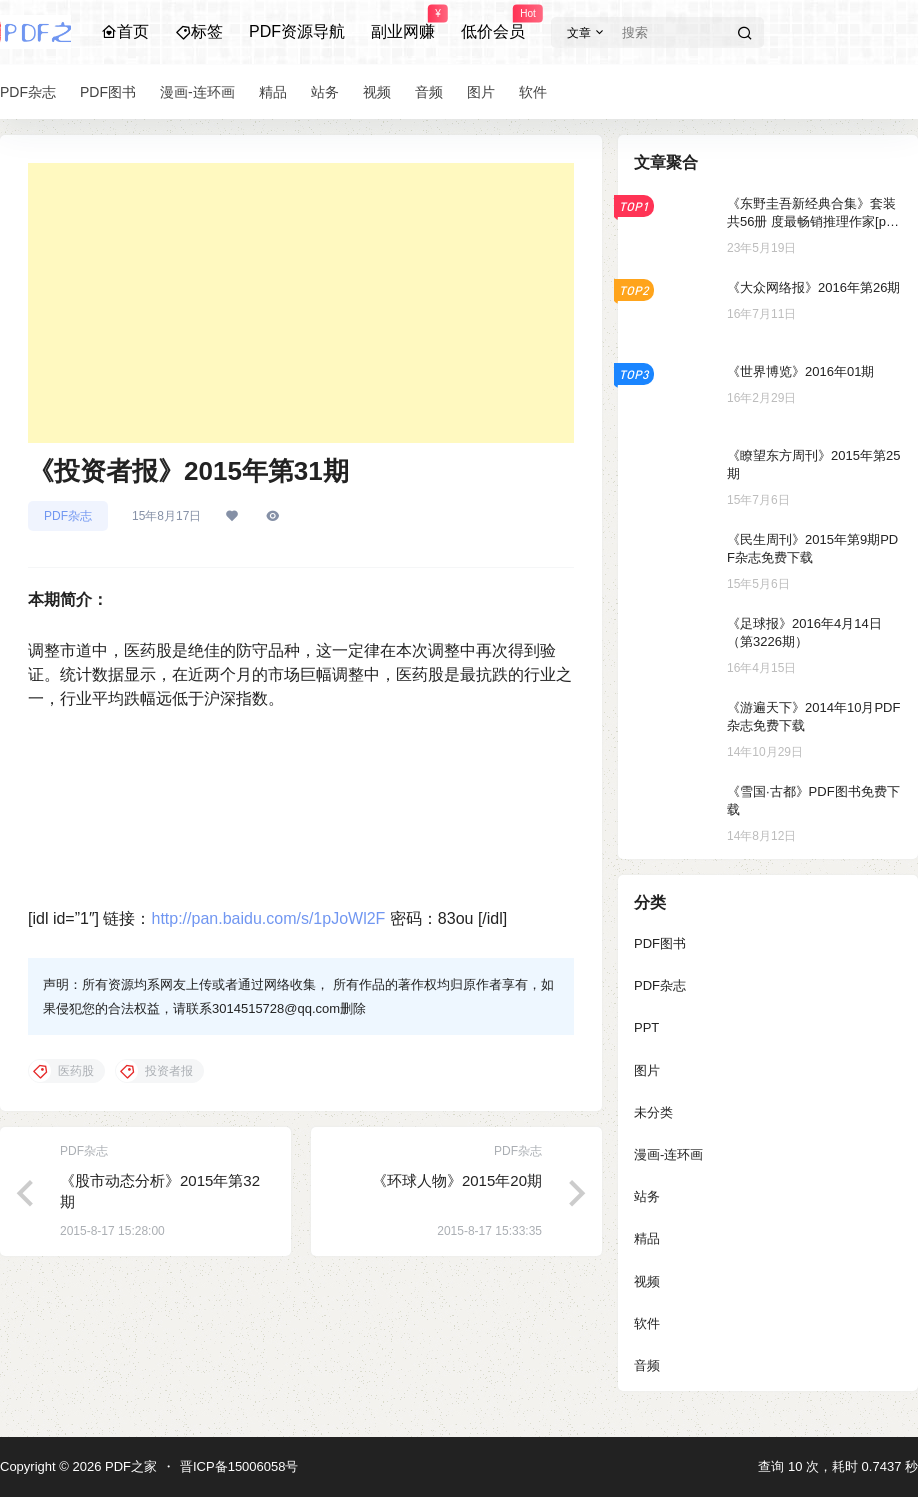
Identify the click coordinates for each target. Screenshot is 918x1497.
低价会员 (493, 23)
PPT (646, 1027)
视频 (647, 1281)
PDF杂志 (68, 516)
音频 (647, 1365)
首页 (125, 31)
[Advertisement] (301, 303)
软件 (647, 1323)
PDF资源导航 (297, 31)
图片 (647, 1070)
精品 (647, 1238)
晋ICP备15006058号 (239, 1466)
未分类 (653, 1112)
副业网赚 (403, 23)
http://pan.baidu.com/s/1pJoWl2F (268, 918)
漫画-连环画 (668, 1154)
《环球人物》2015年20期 (457, 1180)
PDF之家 (129, 1466)
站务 (647, 1196)
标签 (199, 31)
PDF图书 (660, 943)
